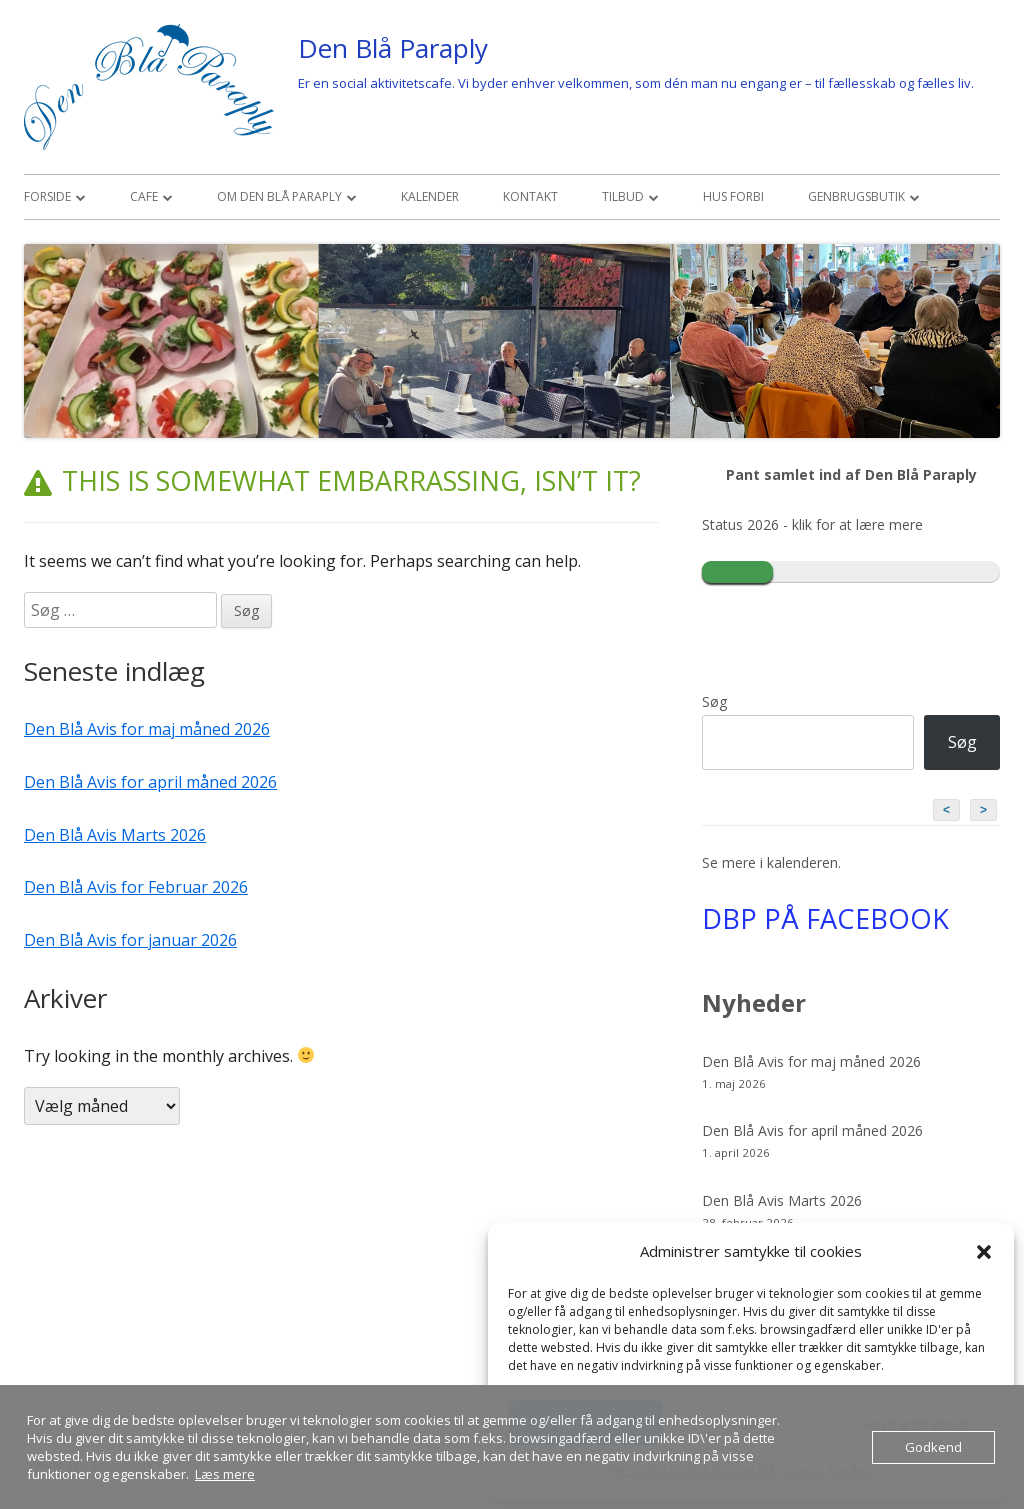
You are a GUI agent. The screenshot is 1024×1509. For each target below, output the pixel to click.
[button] (984, 1252)
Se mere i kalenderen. (771, 862)
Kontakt (530, 196)
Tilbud (623, 196)
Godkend (933, 1447)
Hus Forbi (733, 196)
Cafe (144, 196)
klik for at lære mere (857, 524)
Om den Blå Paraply (279, 196)
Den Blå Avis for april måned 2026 (150, 782)
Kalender (430, 196)
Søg (714, 701)
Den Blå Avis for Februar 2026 (136, 887)
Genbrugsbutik (856, 196)
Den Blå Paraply (393, 48)
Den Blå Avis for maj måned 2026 (147, 729)
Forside (47, 196)
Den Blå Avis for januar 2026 (130, 940)
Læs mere (225, 1474)
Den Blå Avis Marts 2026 (115, 835)
